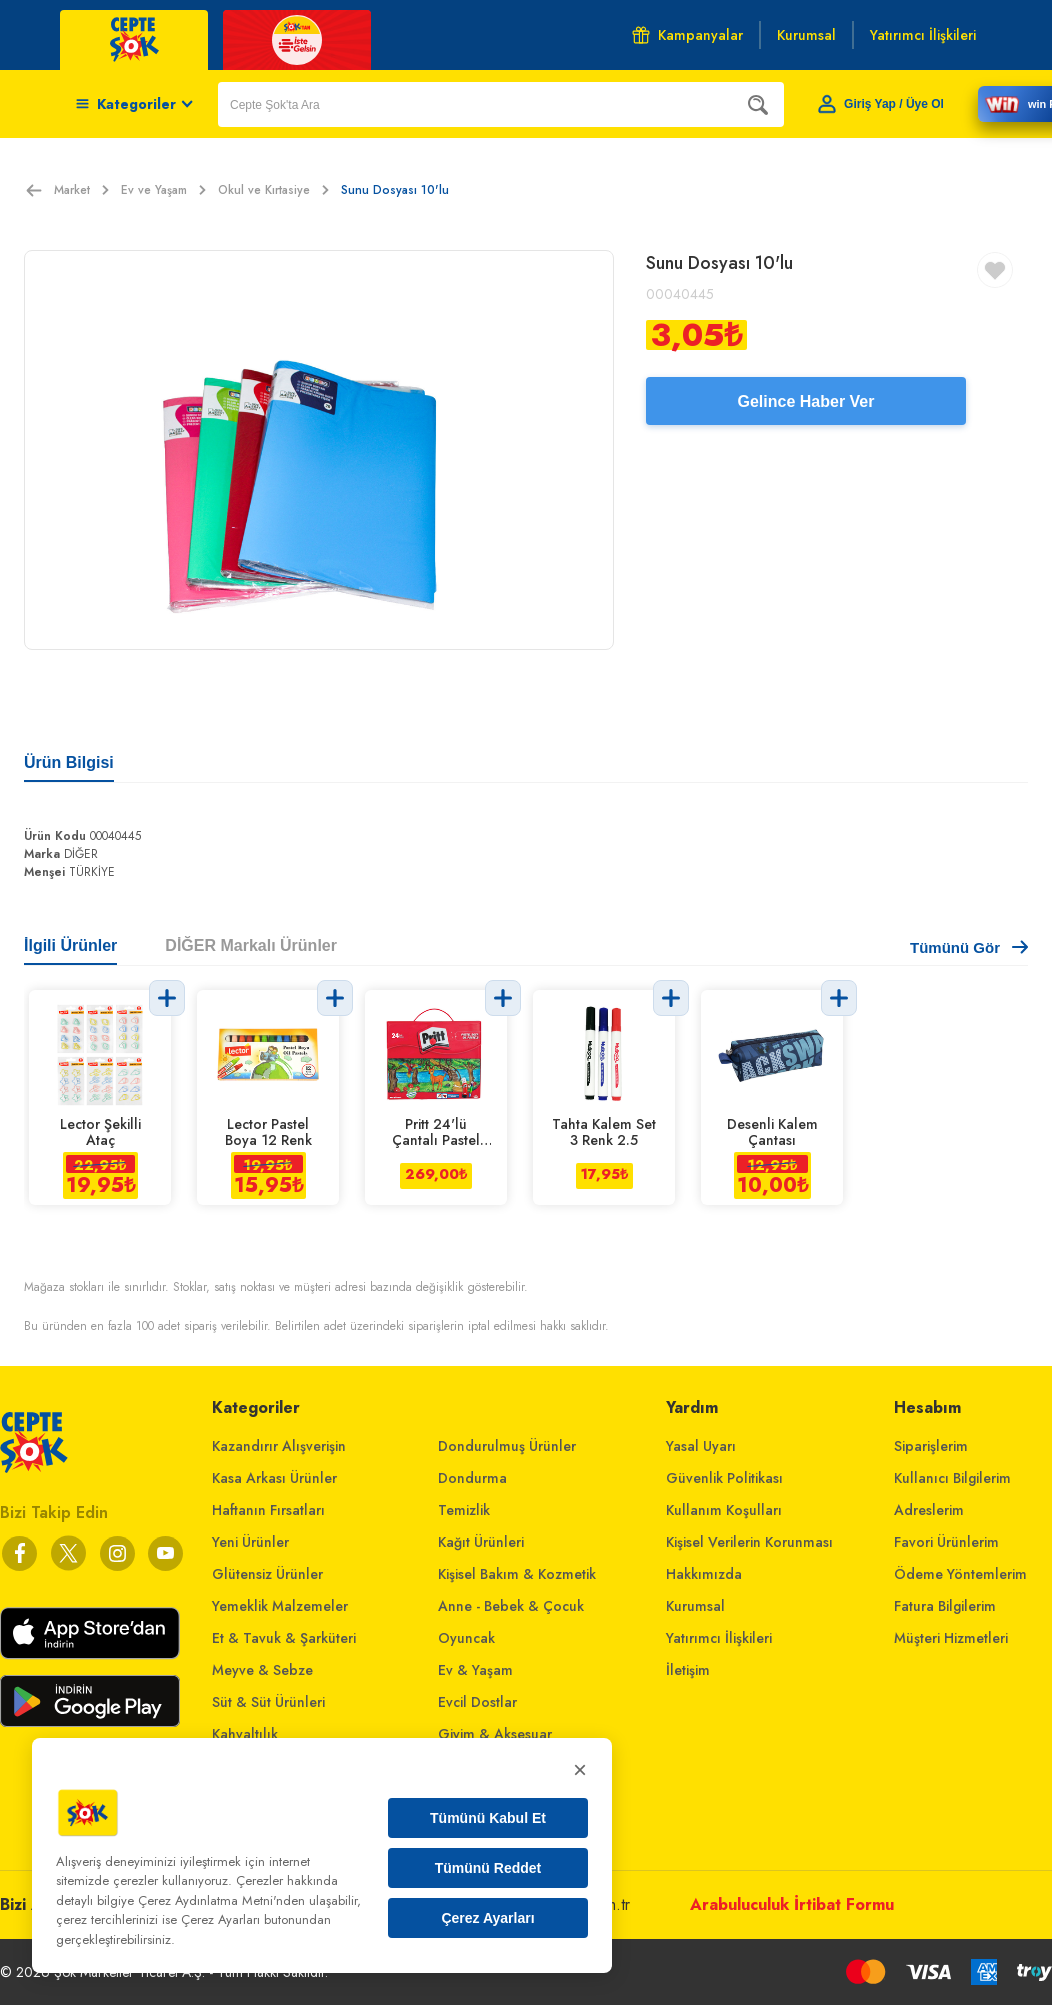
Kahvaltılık (245, 1734)
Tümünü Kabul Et (488, 1818)
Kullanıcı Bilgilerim (952, 1478)
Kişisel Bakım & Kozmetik (517, 1574)
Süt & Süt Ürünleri (268, 1702)
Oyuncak (466, 1638)
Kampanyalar (687, 35)
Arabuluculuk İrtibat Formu (792, 1904)
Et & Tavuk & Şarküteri (284, 1638)
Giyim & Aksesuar (495, 1734)
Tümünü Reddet (488, 1868)
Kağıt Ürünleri (481, 1542)
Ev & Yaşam (475, 1670)
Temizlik (464, 1510)
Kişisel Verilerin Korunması (749, 1542)
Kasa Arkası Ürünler (274, 1478)
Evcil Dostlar (477, 1702)
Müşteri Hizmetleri (951, 1638)
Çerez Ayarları (487, 1918)
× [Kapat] (580, 1769)
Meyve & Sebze (262, 1670)
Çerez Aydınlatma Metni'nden (221, 1900)
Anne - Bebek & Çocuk (511, 1606)
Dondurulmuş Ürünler (507, 1446)
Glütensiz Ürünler (267, 1574)
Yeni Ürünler (250, 1542)
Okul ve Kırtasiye (273, 190)
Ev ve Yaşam (163, 190)
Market (81, 190)
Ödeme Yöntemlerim (960, 1574)
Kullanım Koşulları (724, 1510)
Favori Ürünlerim (946, 1542)
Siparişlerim (931, 1446)
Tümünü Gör (969, 947)
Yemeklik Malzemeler (280, 1606)
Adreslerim (929, 1510)
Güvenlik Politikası (724, 1478)
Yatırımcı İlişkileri (719, 1638)
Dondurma (472, 1478)
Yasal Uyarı (701, 1446)
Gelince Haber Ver (806, 401)
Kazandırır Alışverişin (279, 1446)
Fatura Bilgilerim (945, 1606)
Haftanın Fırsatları (268, 1510)
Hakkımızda (704, 1574)
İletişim (688, 1670)
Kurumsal (695, 1606)
